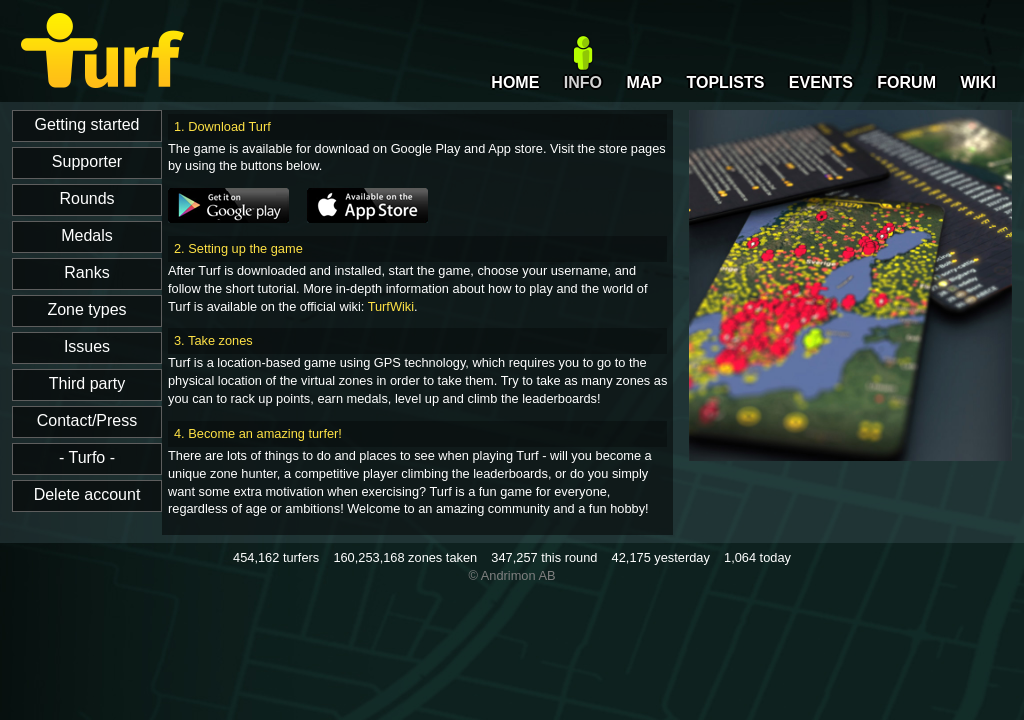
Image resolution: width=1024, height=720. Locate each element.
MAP (644, 82)
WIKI (978, 82)
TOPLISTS (725, 82)
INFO (583, 82)
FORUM (906, 82)
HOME (515, 82)
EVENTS (821, 82)
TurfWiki (391, 306)
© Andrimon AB (512, 575)
